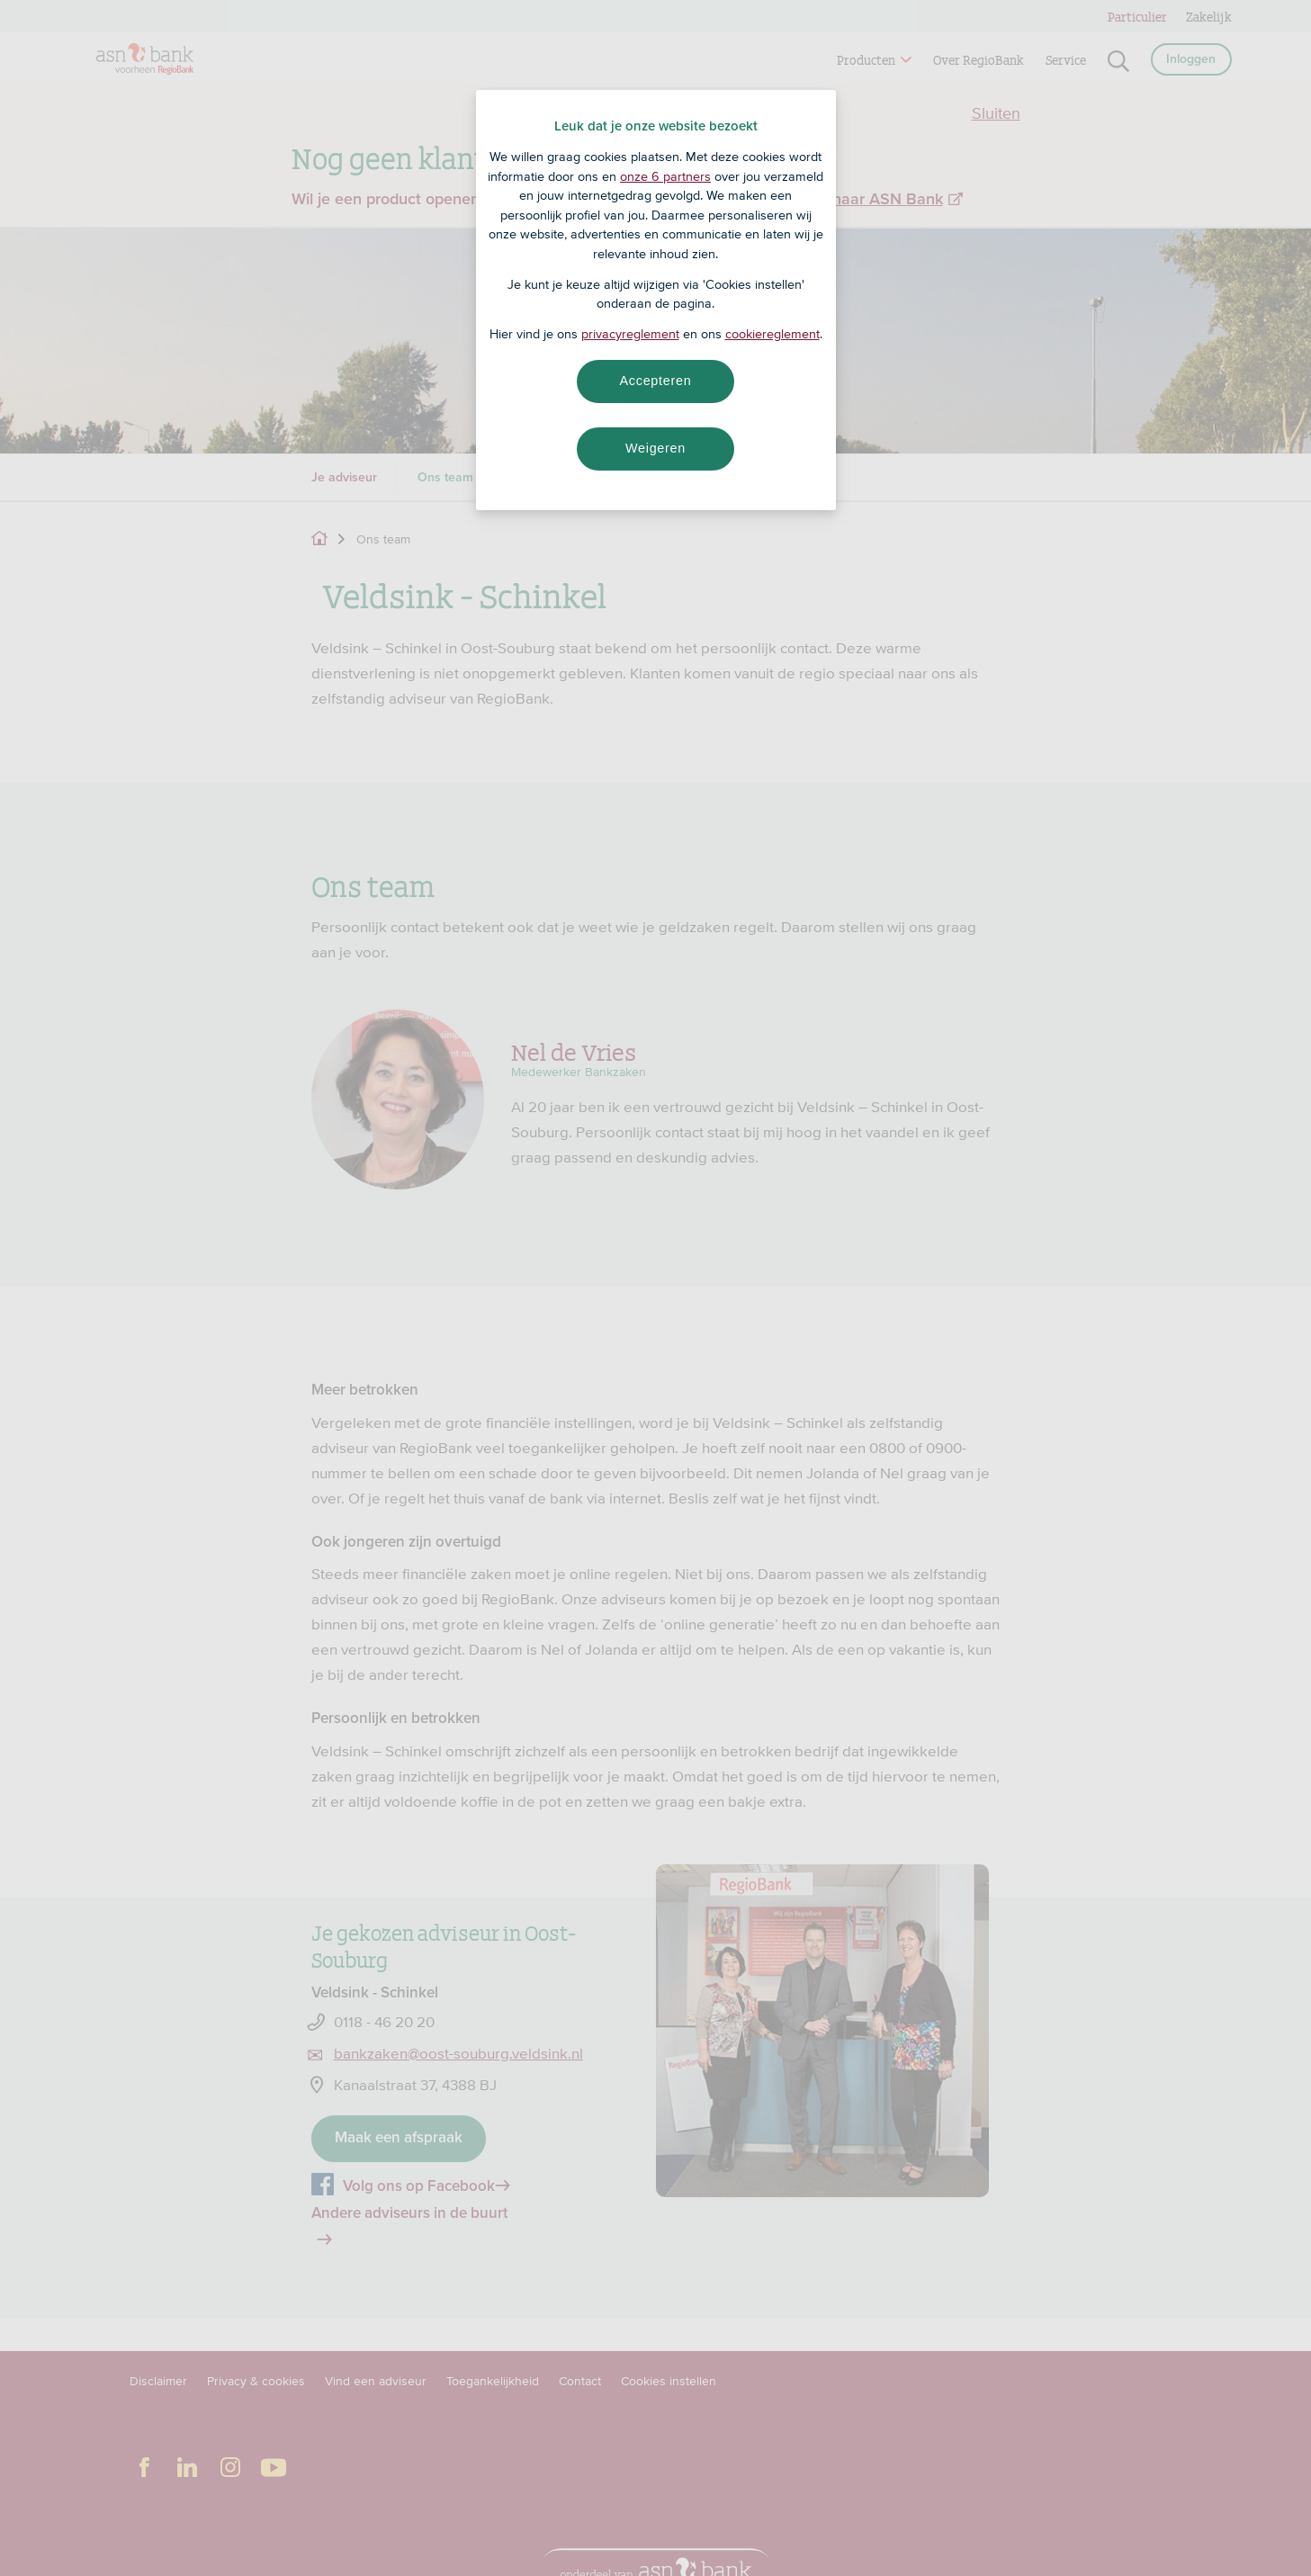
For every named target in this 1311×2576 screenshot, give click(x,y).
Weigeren (655, 448)
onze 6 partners (665, 176)
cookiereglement (772, 334)
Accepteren (656, 380)
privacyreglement (630, 334)
